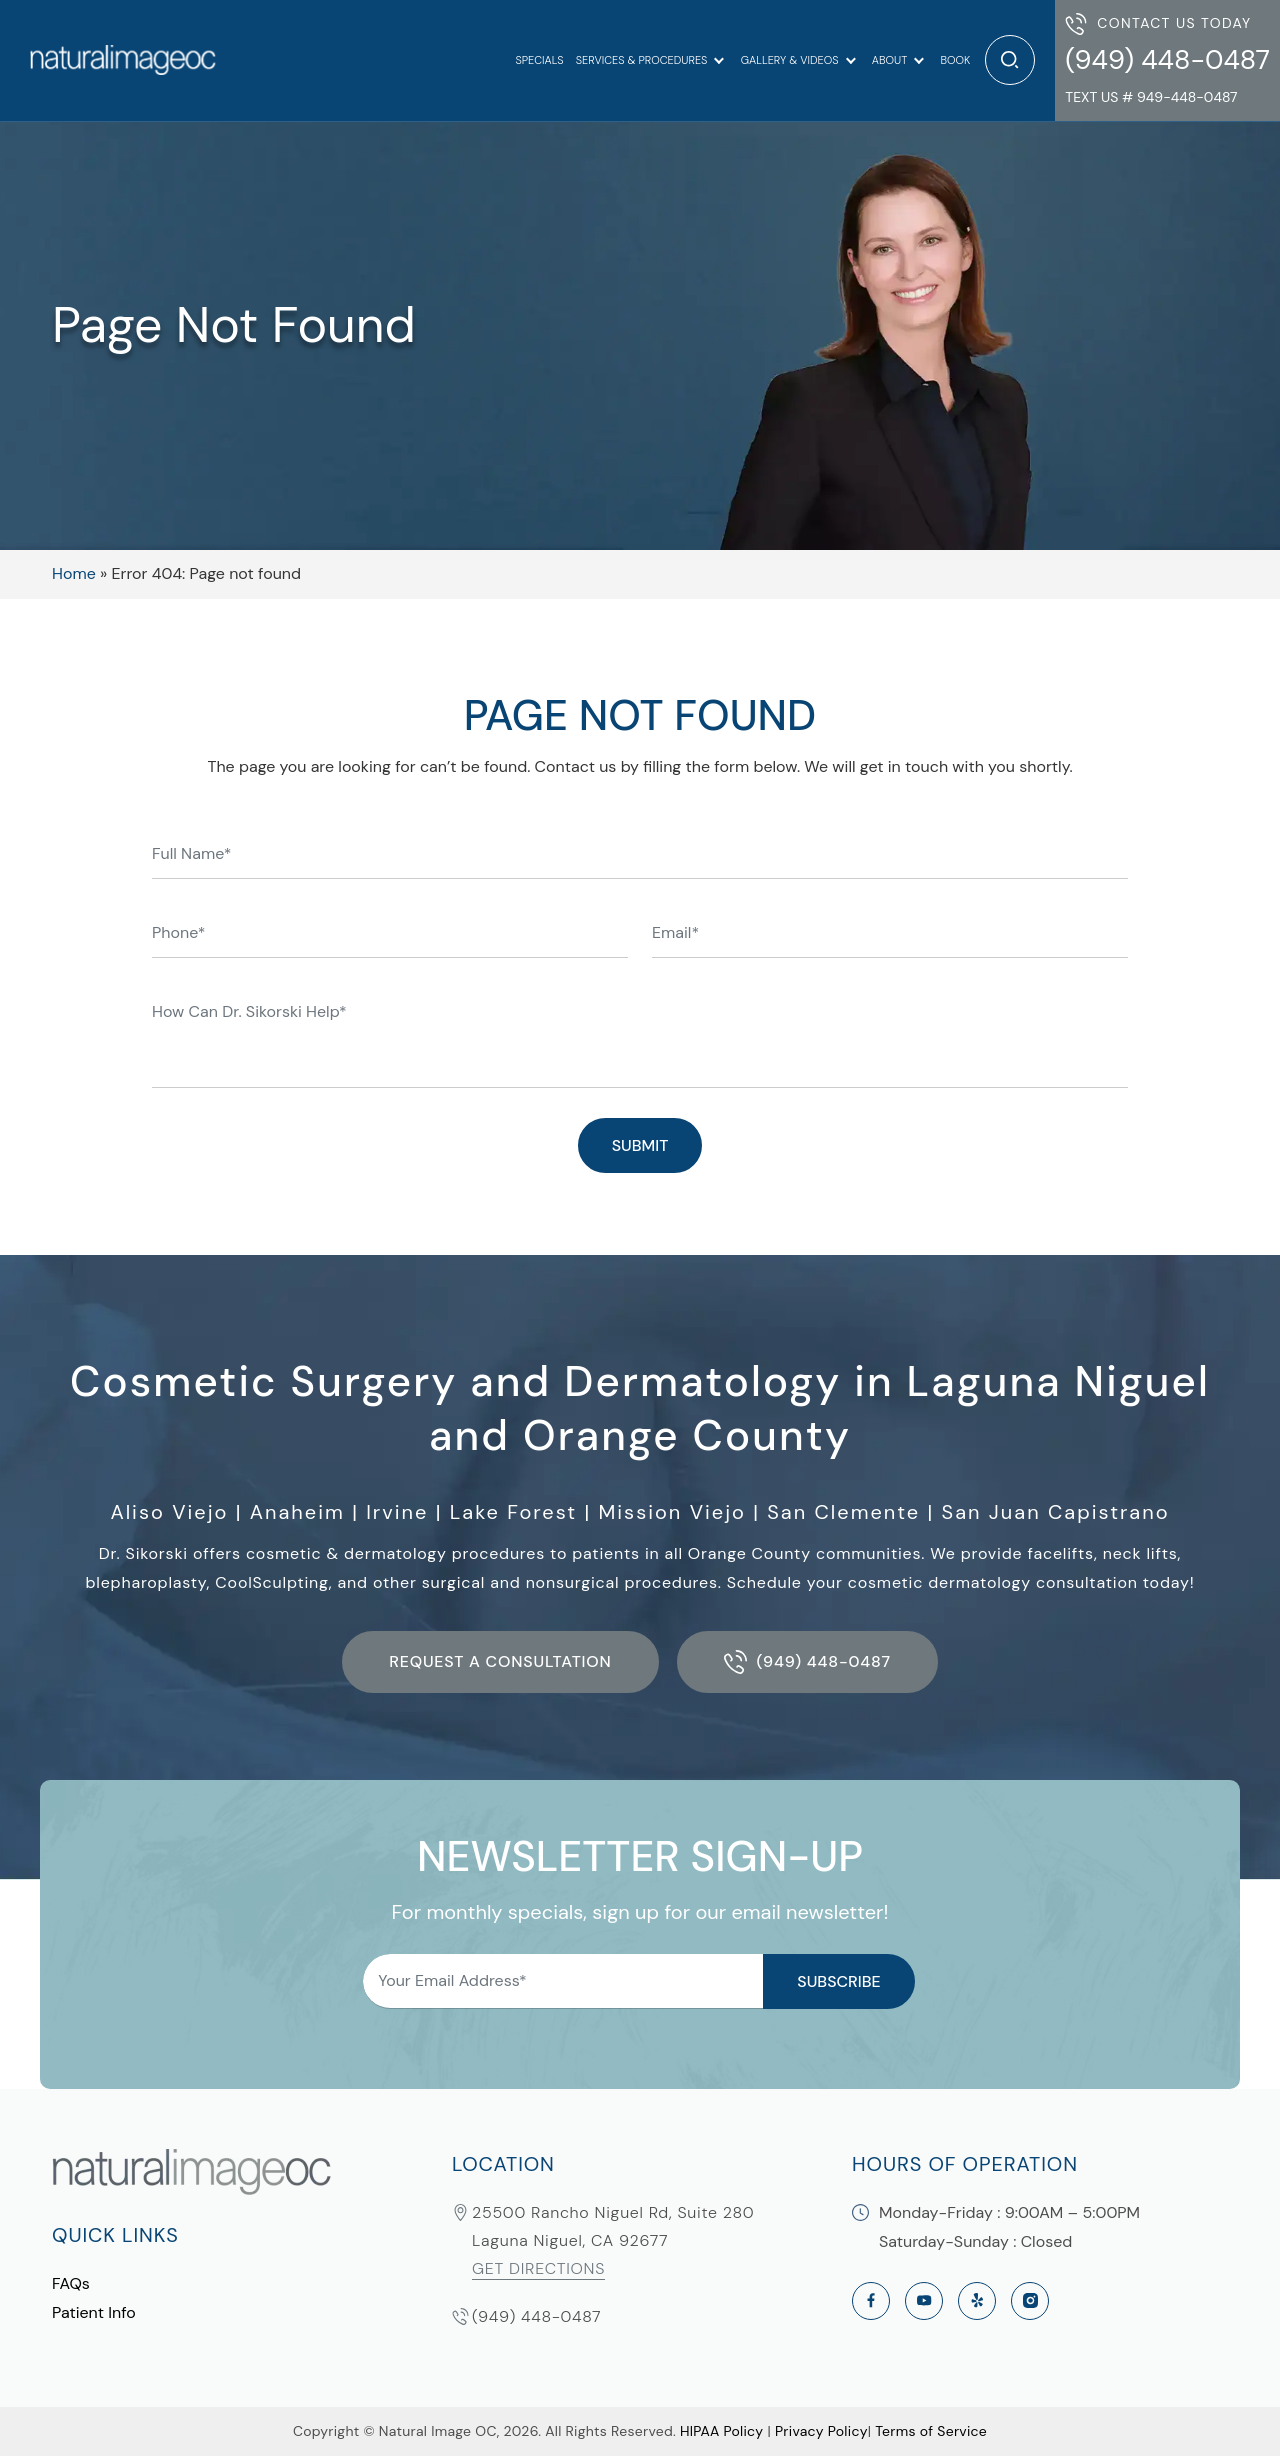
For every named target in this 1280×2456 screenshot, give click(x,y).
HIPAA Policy (721, 2431)
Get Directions (538, 2268)
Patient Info (94, 2312)
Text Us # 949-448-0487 (1151, 97)
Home (74, 573)
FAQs (71, 2283)
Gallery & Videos (790, 60)
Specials (539, 60)
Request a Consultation (500, 1661)
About (889, 60)
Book (955, 60)
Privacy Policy (821, 2431)
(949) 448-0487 (1167, 59)
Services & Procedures (642, 60)
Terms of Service (931, 2431)
